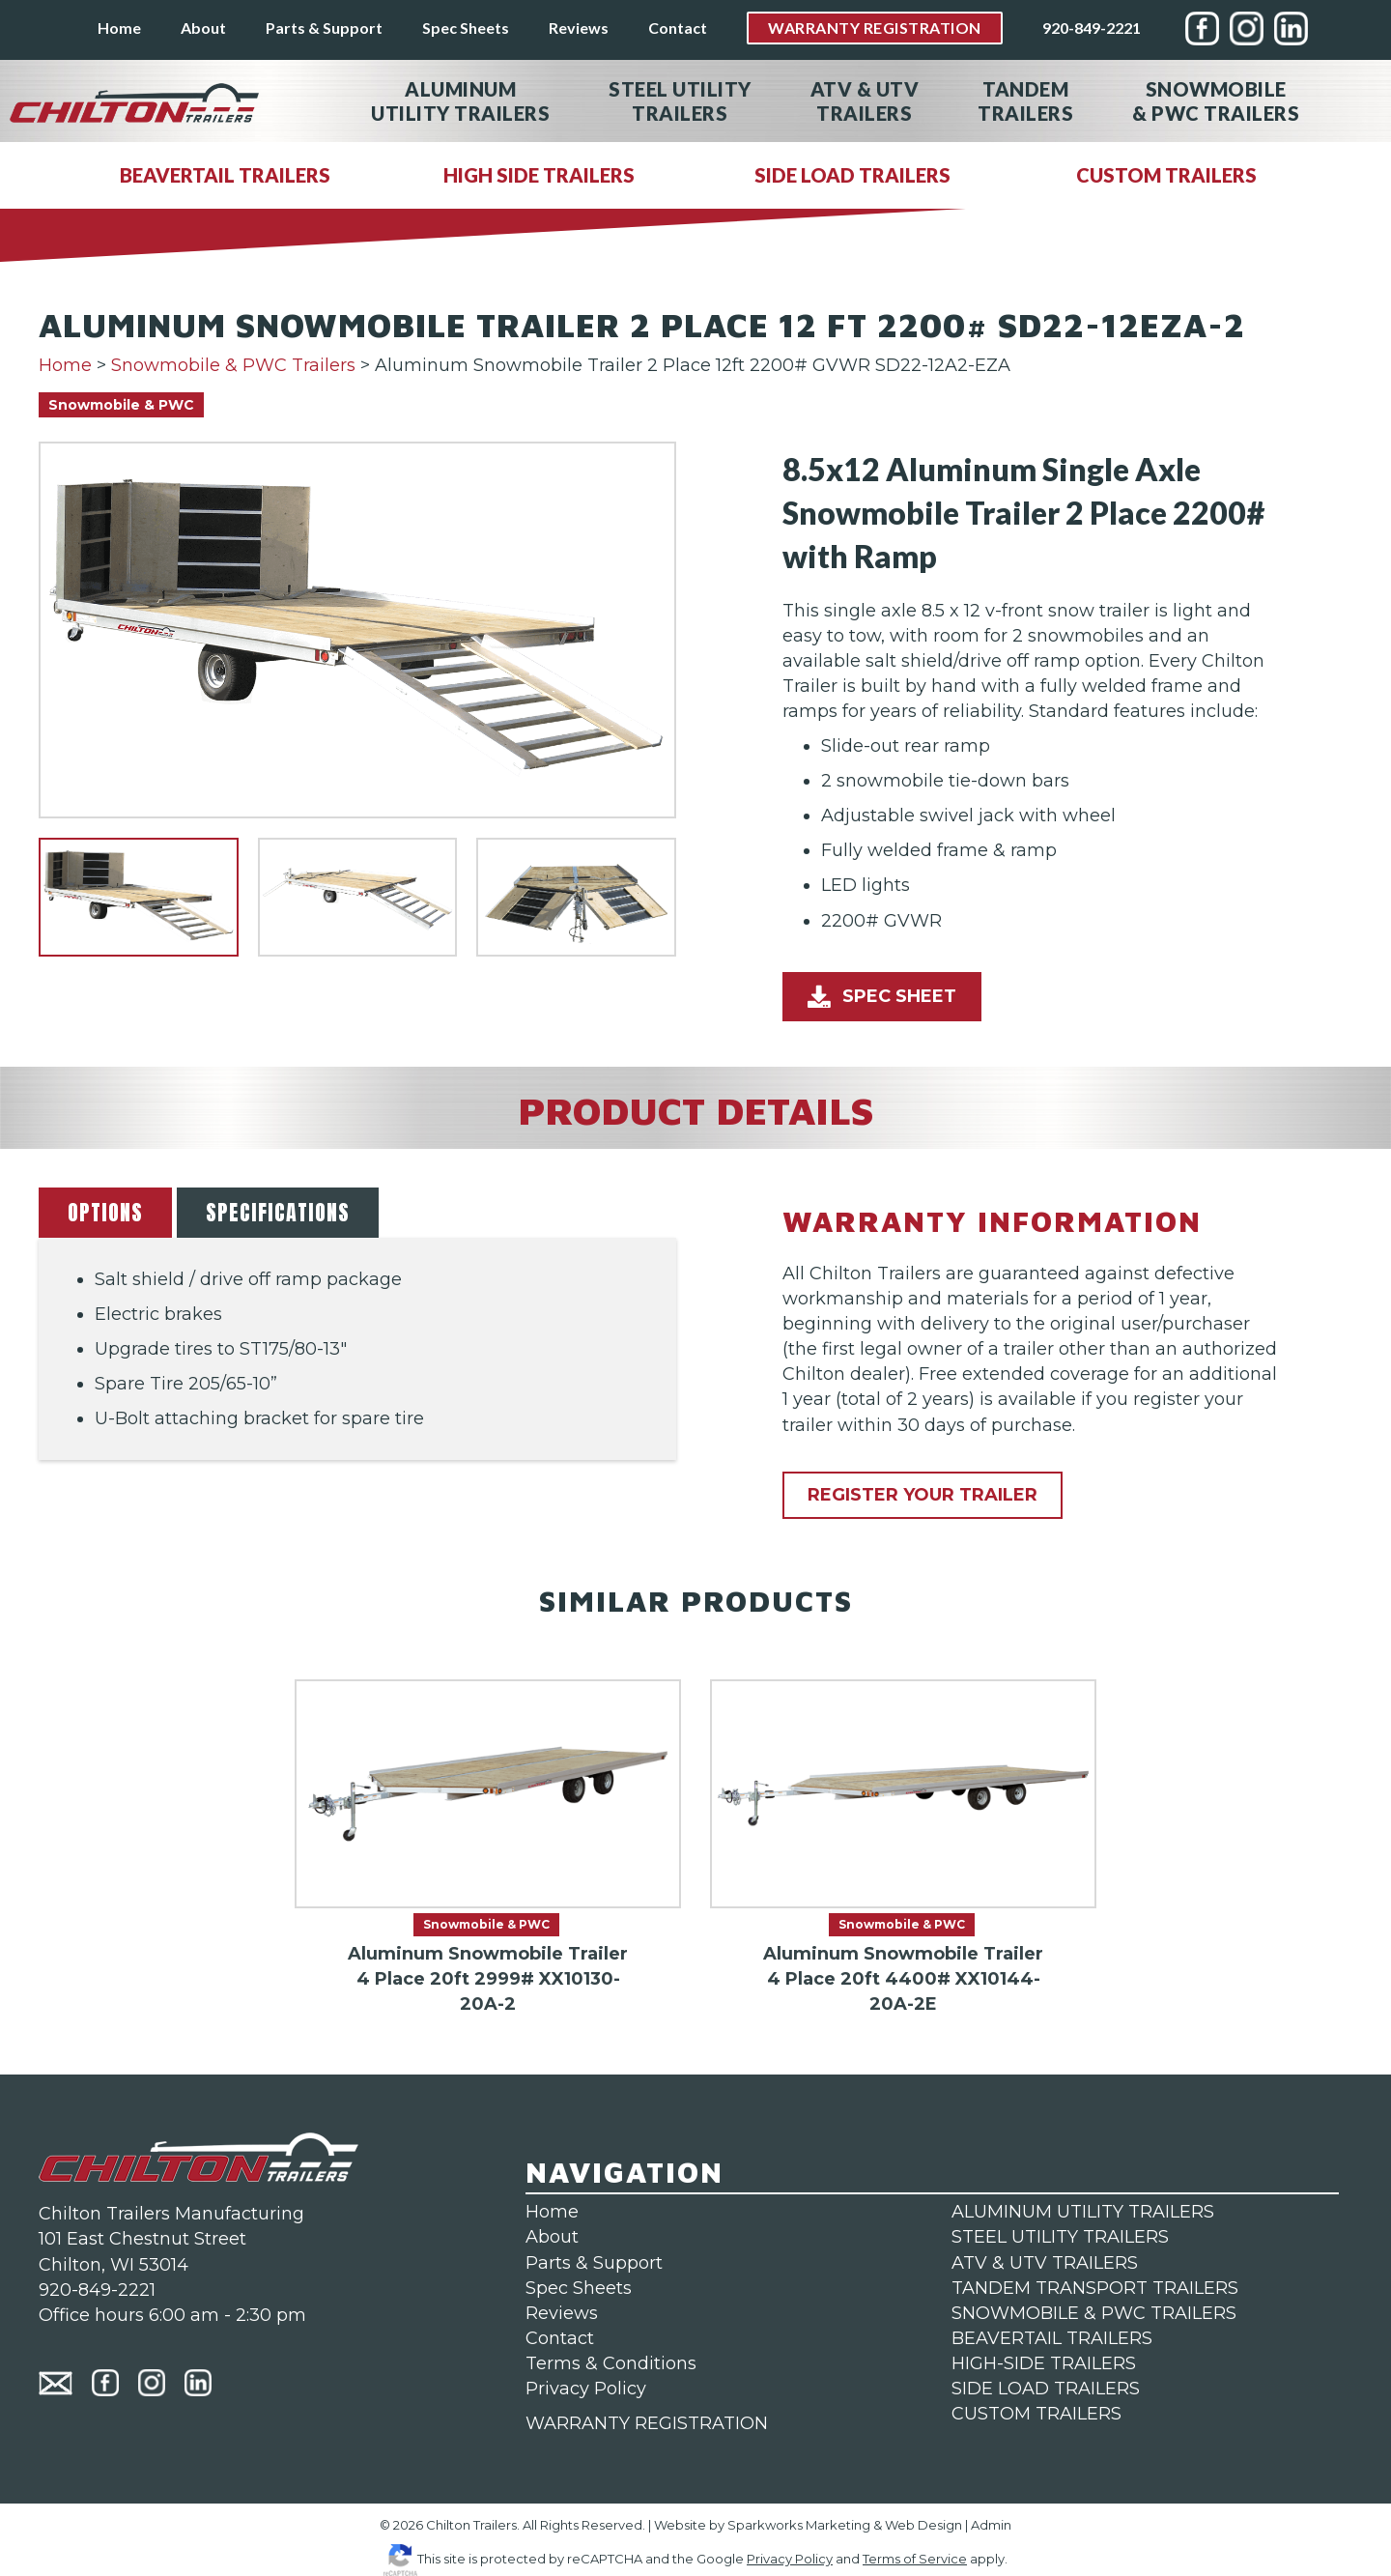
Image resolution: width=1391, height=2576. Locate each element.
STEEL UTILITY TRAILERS (1060, 2236)
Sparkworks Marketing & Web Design (844, 2525)
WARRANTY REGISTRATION (646, 2423)
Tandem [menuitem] (1025, 101)
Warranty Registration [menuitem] (874, 27)
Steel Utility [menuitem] (680, 101)
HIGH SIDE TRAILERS (539, 174)
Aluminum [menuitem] (460, 101)
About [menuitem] (203, 28)
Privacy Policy (585, 2388)
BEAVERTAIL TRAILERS (225, 174)
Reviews (561, 2313)
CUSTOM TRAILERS (1166, 174)
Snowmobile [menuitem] (1215, 101)
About (552, 2236)
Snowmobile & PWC (121, 405)
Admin (991, 2525)
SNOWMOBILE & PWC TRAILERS (1093, 2313)
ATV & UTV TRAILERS (1044, 2263)
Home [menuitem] (119, 28)
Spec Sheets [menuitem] (465, 28)
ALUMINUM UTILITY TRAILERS (1082, 2211)
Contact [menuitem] (677, 28)
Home (65, 365)
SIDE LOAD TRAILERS (852, 174)
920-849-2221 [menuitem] (1091, 28)
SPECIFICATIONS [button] (278, 1212)
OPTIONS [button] (105, 1212)
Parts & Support (594, 2263)
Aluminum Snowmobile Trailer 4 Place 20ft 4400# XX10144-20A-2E (903, 1979)
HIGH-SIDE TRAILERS (1043, 2363)
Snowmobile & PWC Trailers (233, 365)
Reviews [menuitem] (579, 28)
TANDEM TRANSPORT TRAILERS (1094, 2288)
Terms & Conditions (610, 2363)
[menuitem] (1202, 28)
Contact (559, 2338)
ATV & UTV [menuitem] (865, 101)
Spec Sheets (578, 2288)
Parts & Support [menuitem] (324, 28)
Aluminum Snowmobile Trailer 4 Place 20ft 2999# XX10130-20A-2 (488, 1979)
